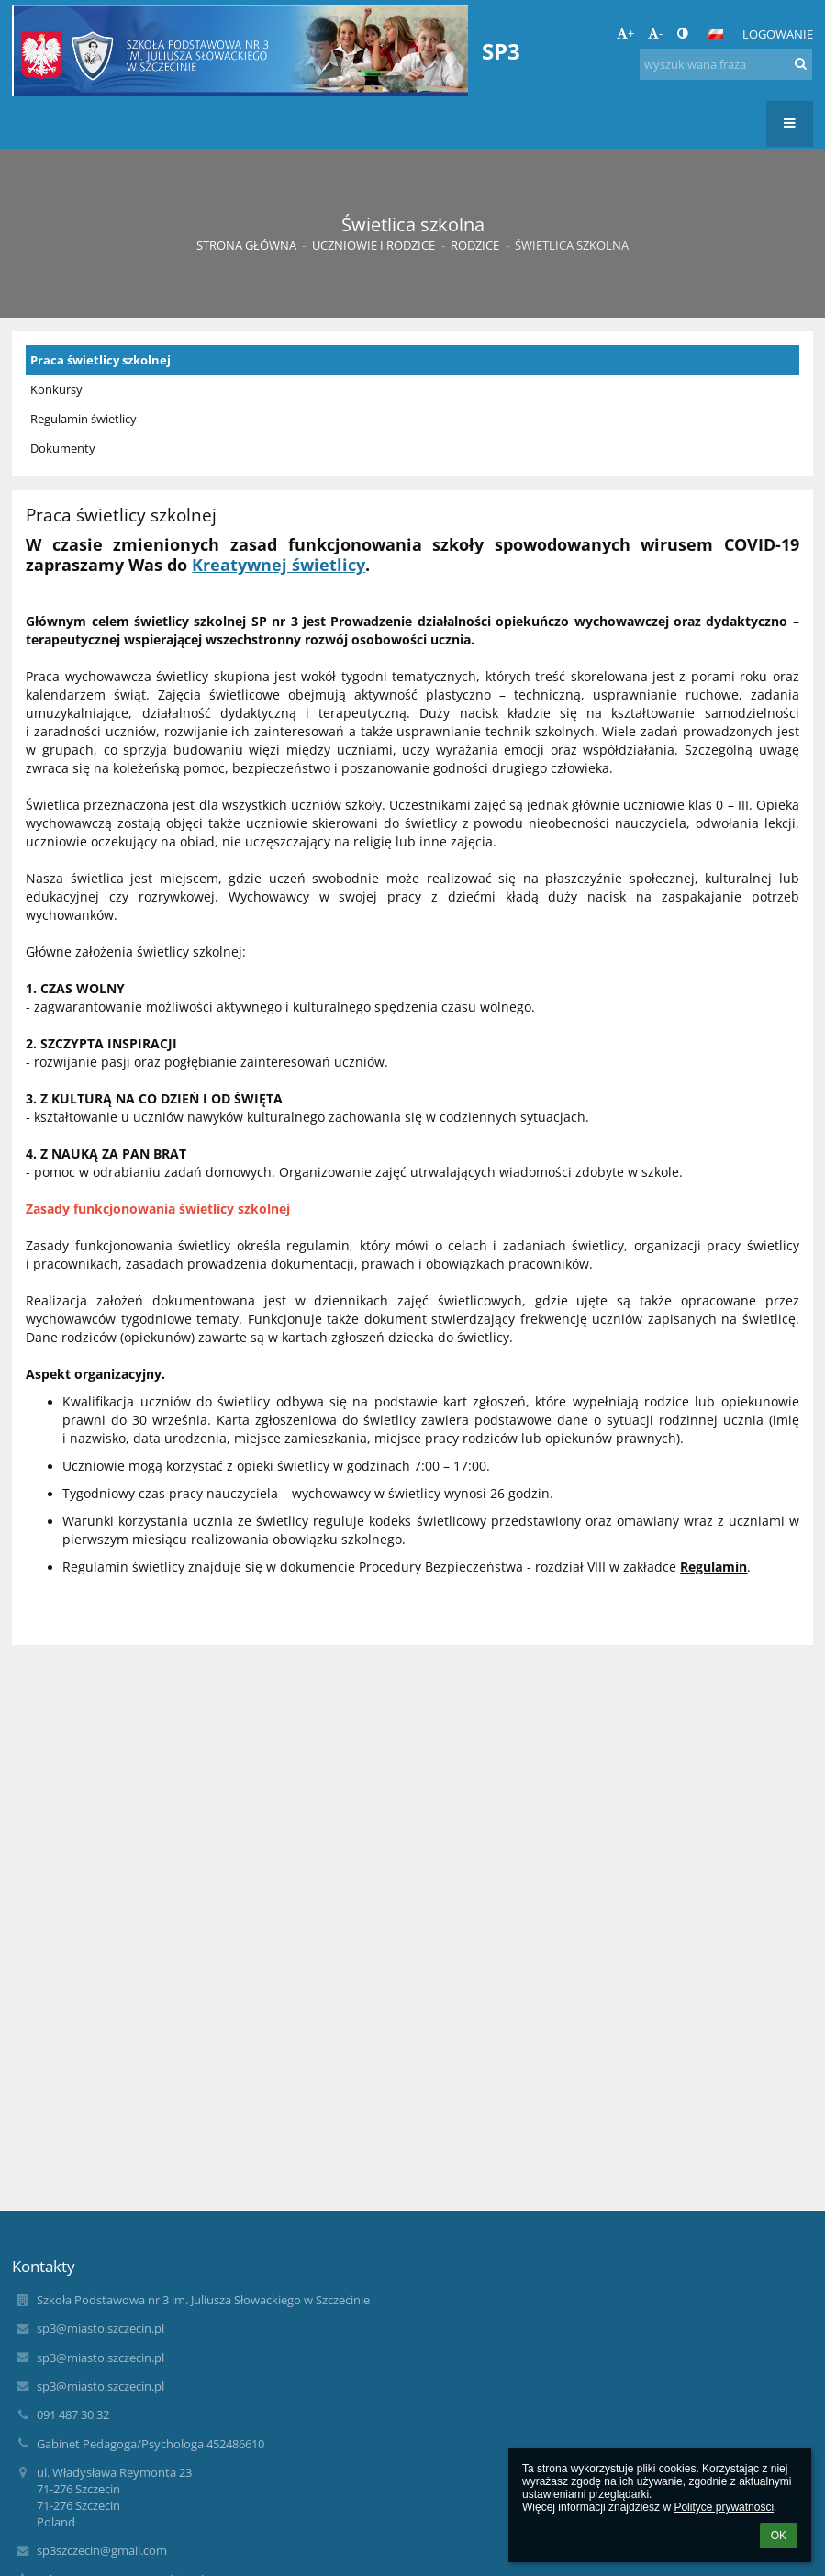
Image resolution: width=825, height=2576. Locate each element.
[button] (716, 34)
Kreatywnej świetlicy (278, 565)
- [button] (655, 33)
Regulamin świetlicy (83, 418)
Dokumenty (62, 448)
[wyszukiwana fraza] (726, 64)
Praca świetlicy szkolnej (100, 360)
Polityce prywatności (724, 2507)
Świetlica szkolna (572, 245)
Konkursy (56, 389)
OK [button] (778, 2535)
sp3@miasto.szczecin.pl (100, 2328)
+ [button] (625, 33)
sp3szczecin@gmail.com (102, 2550)
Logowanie (777, 34)
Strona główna (246, 245)
